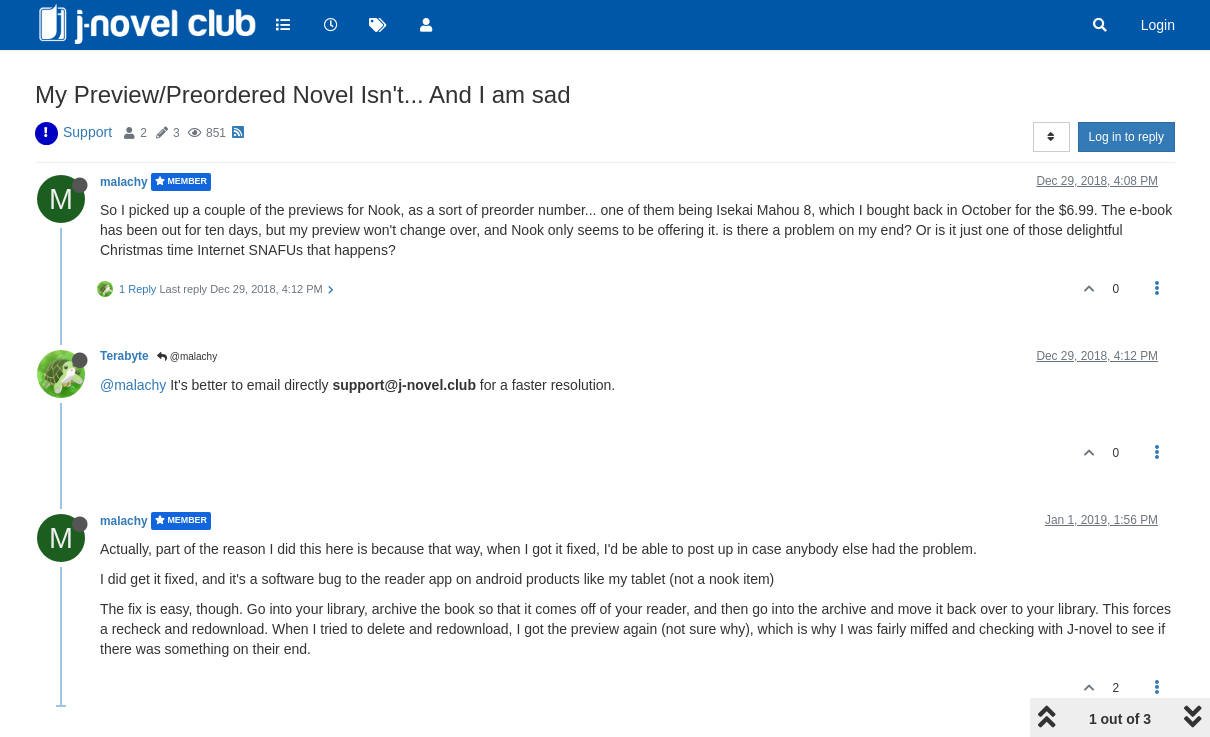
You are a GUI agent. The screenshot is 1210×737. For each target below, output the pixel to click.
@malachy (187, 356)
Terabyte (124, 356)
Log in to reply (1126, 137)
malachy (124, 182)
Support (87, 132)
